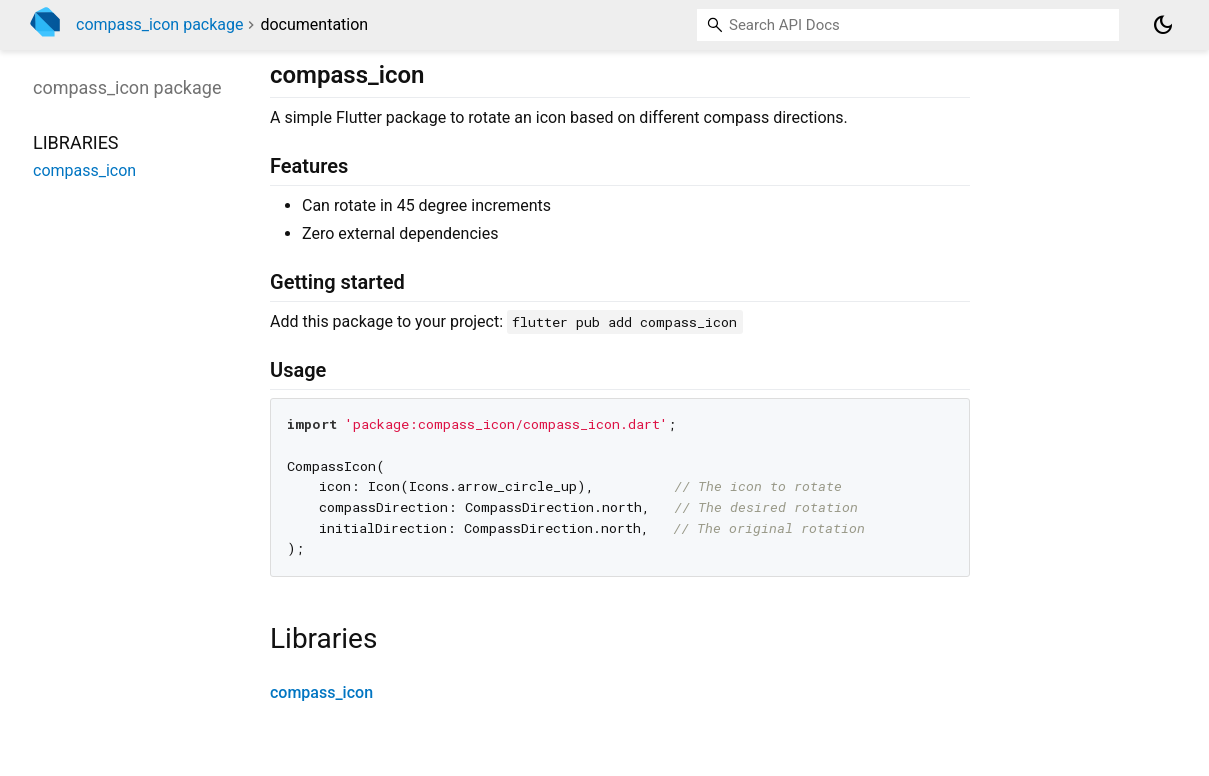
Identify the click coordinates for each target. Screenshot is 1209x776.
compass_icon (321, 692)
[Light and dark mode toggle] (1163, 25)
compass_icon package (160, 24)
